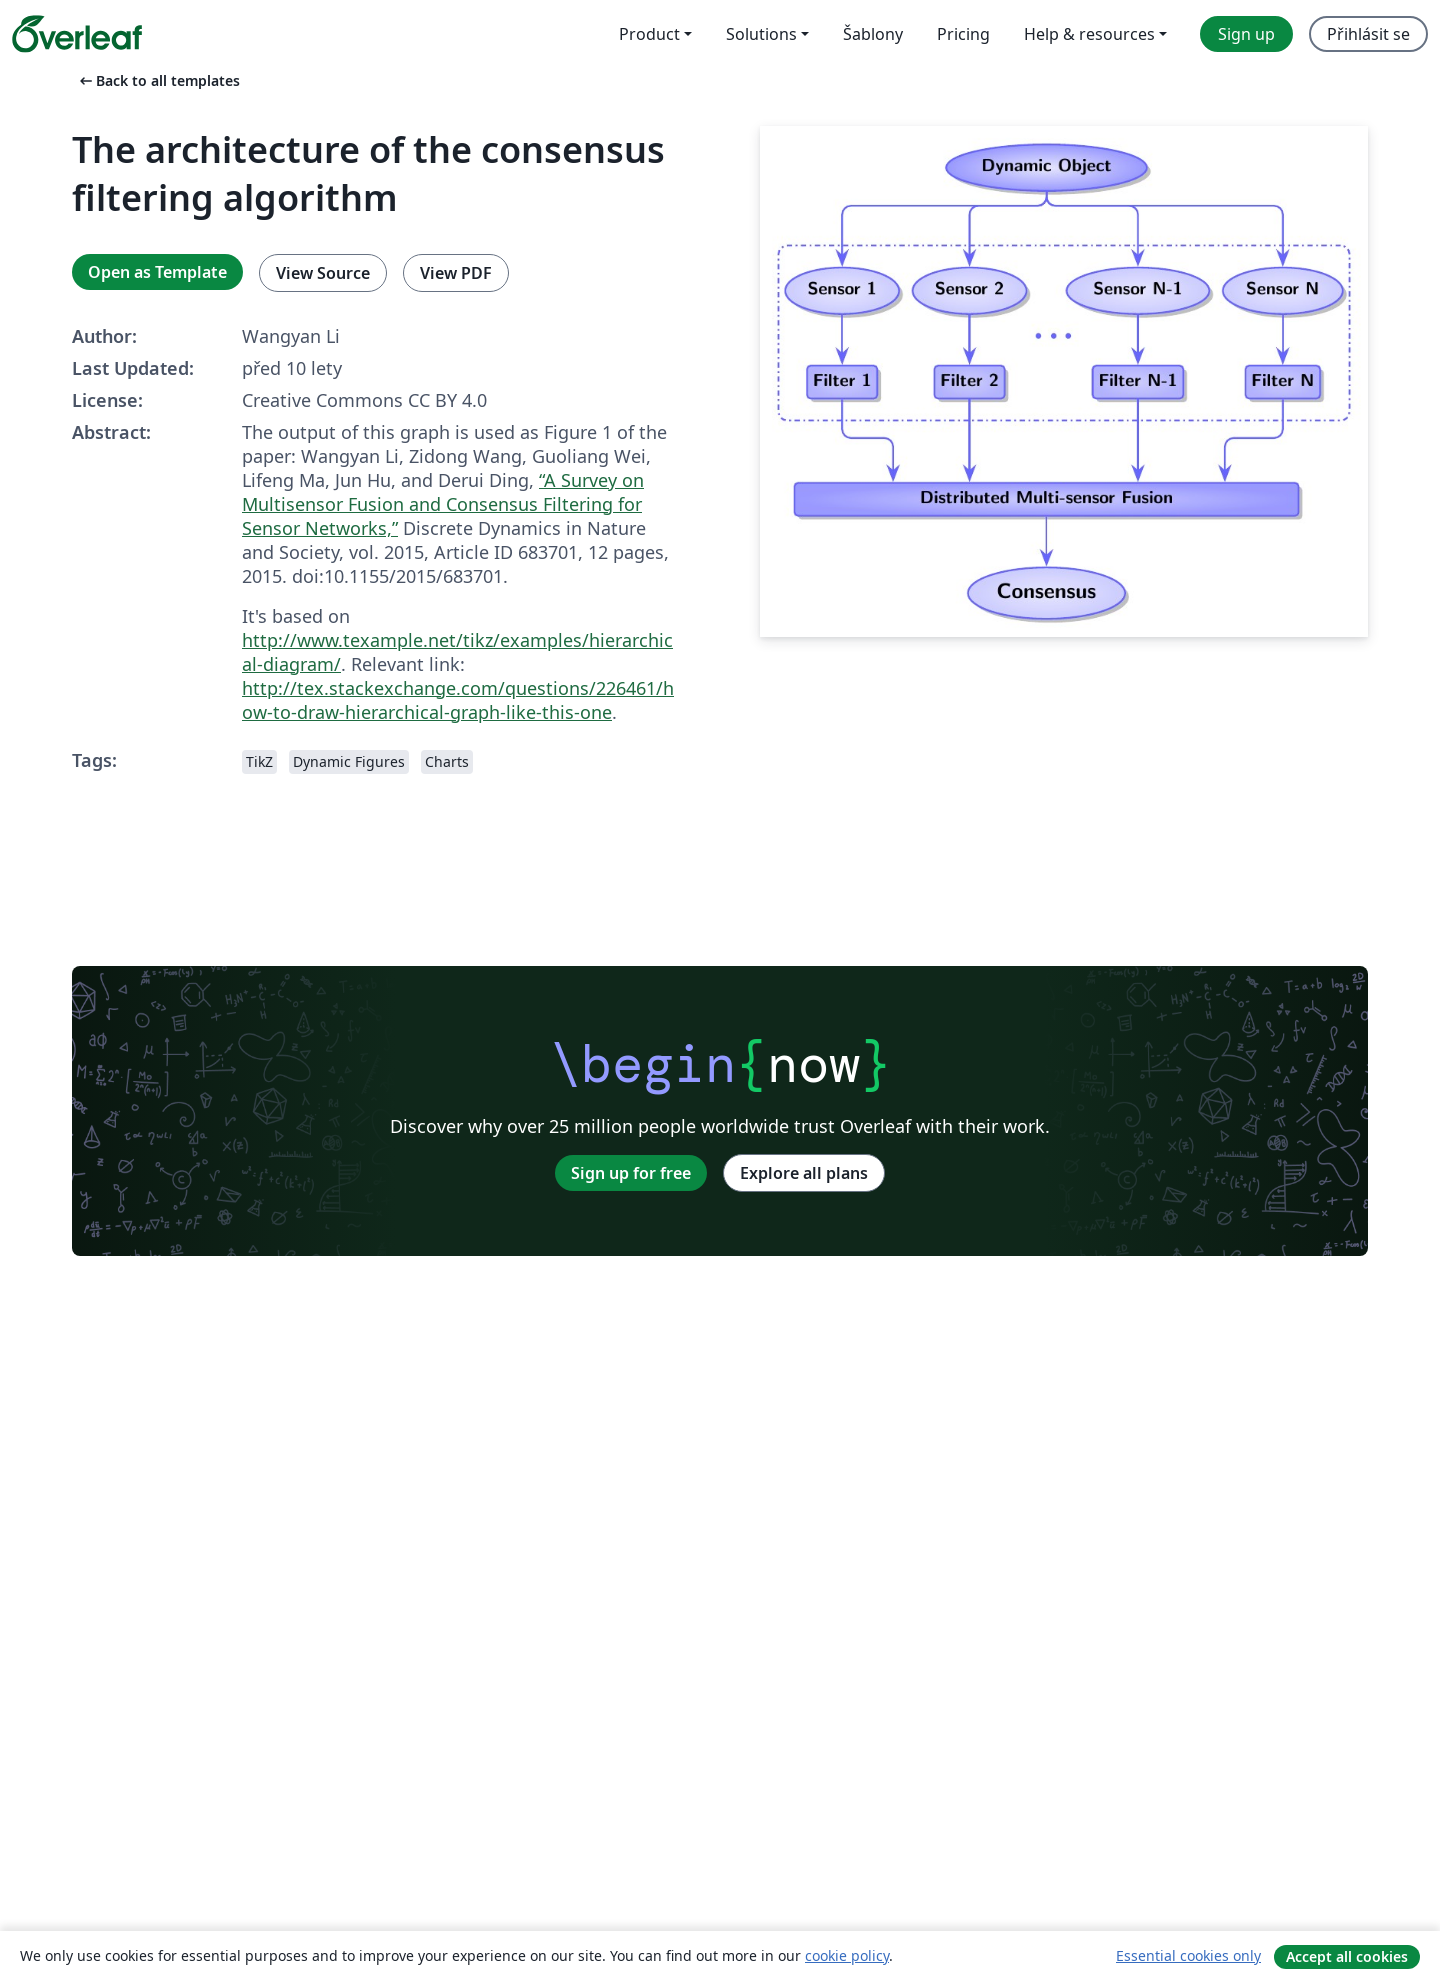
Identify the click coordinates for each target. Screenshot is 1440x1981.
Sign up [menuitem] (1246, 34)
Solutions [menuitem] (761, 34)
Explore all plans (804, 1173)
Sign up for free (631, 1173)
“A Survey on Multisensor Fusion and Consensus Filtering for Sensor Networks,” (443, 504)
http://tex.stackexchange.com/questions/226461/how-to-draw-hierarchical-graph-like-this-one (458, 700)
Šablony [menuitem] (873, 34)
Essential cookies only (1188, 1955)
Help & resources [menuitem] (1089, 34)
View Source (323, 273)
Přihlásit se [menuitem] (1368, 34)
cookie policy (847, 1955)
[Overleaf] (77, 34)
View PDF (456, 273)
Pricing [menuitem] (963, 34)
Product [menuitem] (649, 34)
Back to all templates (158, 80)
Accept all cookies (1347, 1956)
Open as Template (157, 272)
